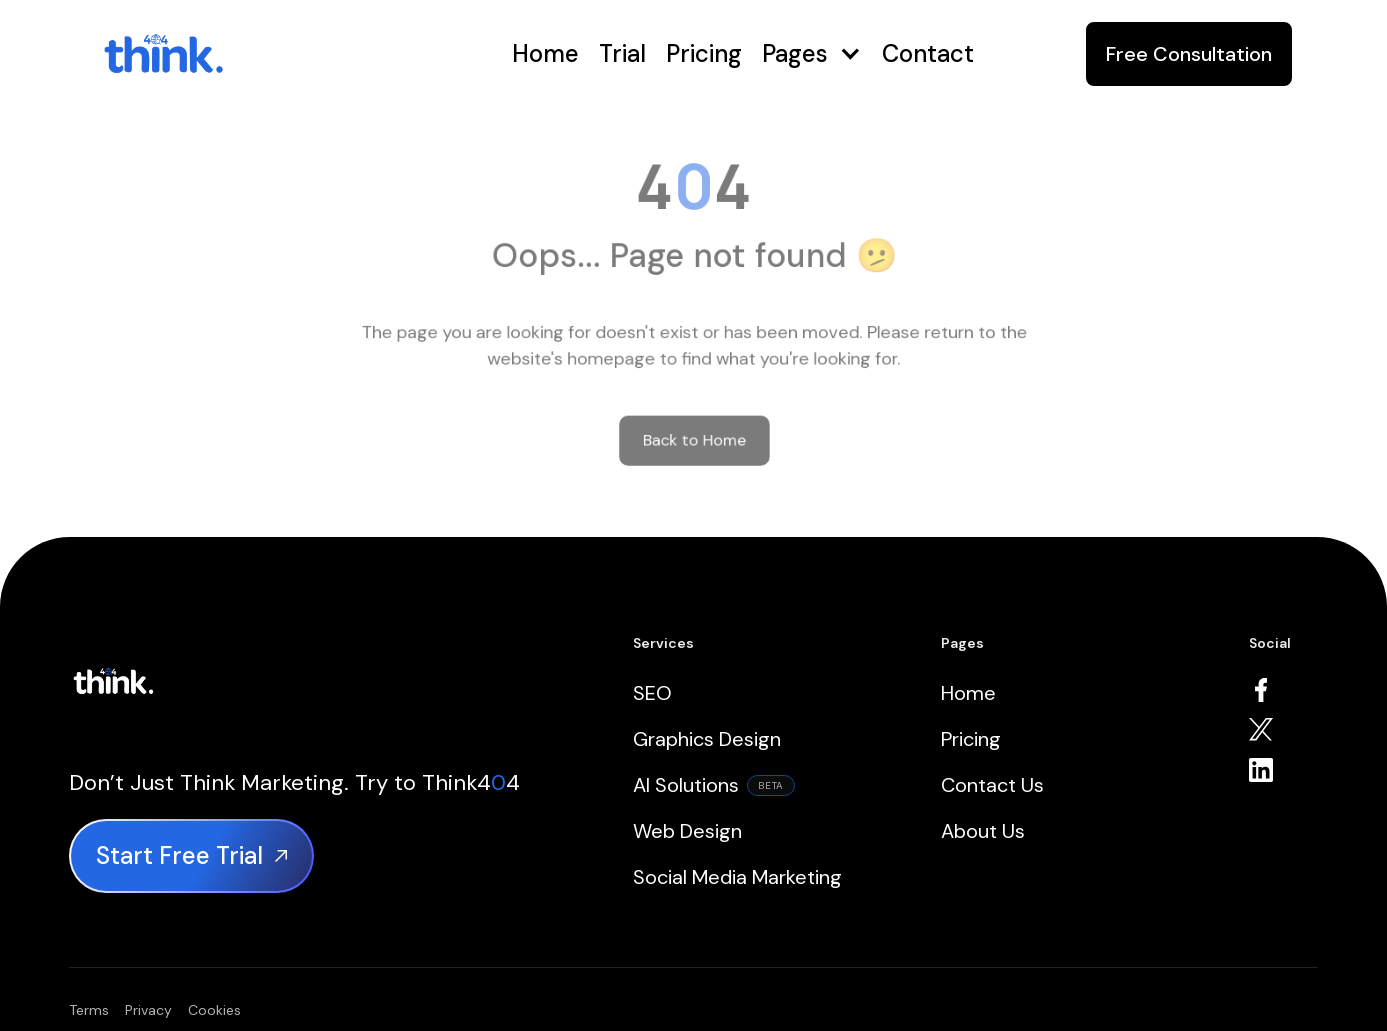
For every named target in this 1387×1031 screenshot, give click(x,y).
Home (545, 53)
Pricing (704, 53)
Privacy (148, 1010)
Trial (622, 53)
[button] (812, 54)
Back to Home (693, 425)
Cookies (214, 1010)
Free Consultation (1189, 54)
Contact (928, 53)
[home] (228, 54)
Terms (89, 1010)
